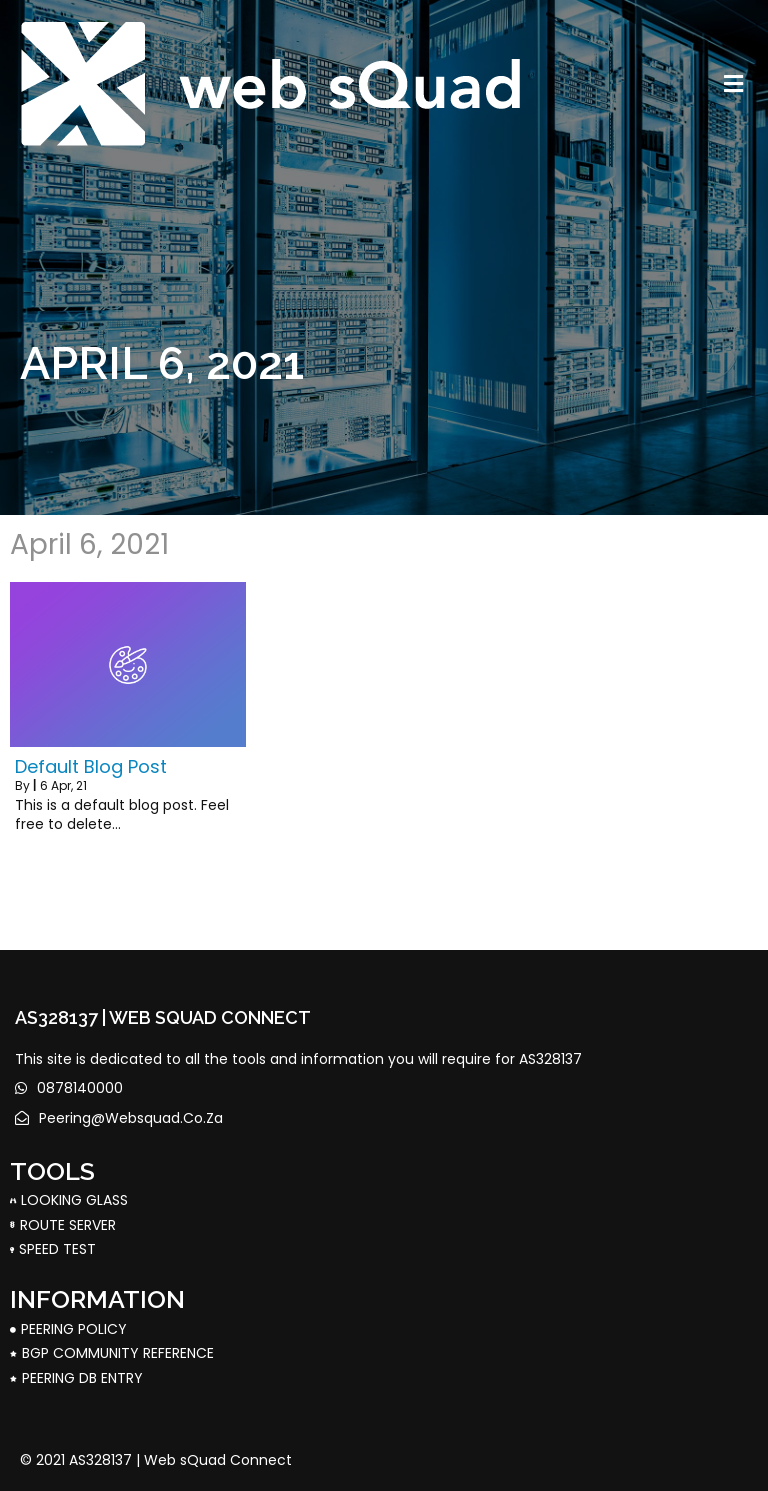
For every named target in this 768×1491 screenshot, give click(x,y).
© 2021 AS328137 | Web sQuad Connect (156, 1460)
